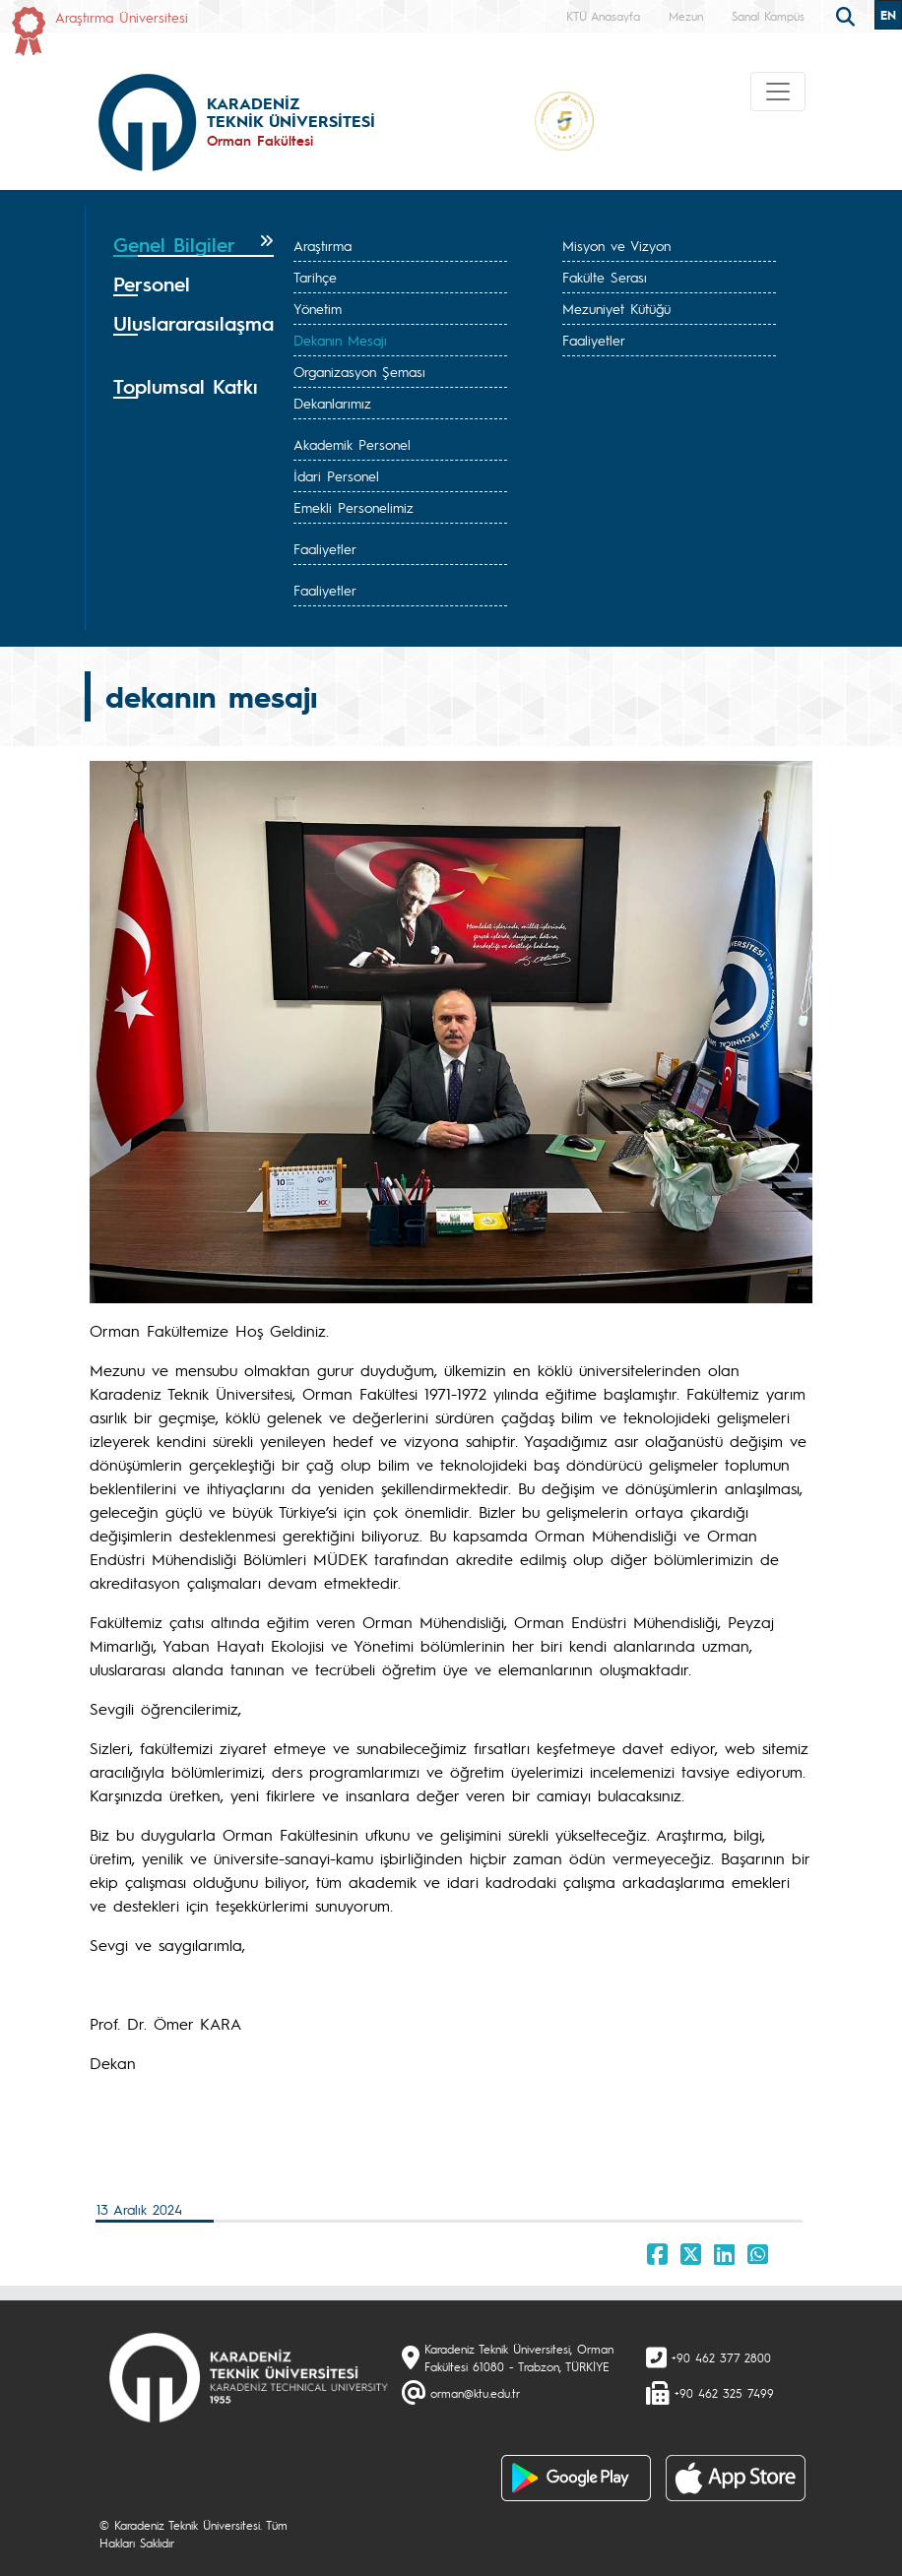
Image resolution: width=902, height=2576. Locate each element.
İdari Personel (336, 475)
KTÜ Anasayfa (603, 16)
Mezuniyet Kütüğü (616, 308)
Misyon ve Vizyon (616, 245)
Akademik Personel (352, 444)
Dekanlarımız (332, 402)
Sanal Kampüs (768, 16)
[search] (848, 15)
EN (888, 15)
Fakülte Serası (604, 276)
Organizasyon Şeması (359, 371)
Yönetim (317, 308)
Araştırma (322, 245)
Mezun (686, 16)
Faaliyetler (593, 339)
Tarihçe (315, 276)
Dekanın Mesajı (340, 339)
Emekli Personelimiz (353, 507)
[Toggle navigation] (777, 91)
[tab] (193, 245)
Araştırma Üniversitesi (121, 17)
